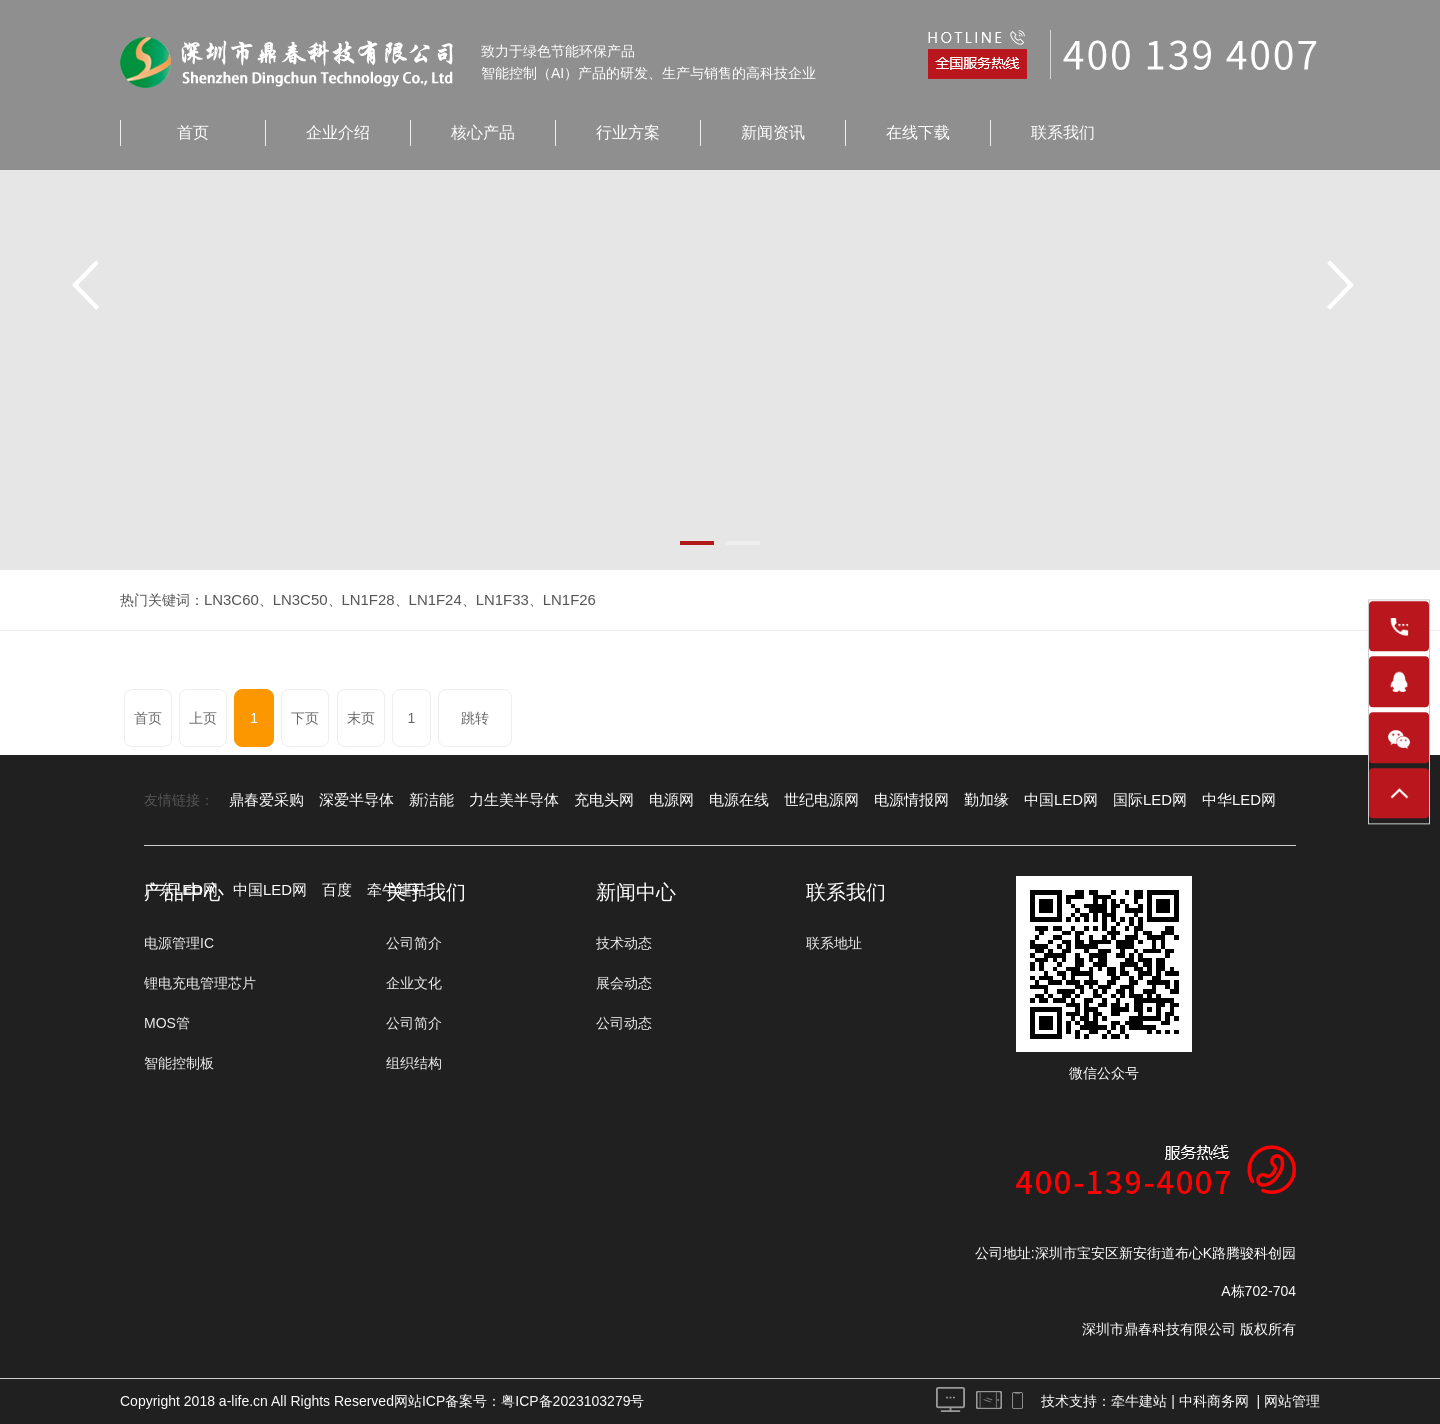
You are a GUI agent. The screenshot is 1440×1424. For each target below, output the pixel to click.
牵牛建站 (1139, 1401)
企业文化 (414, 983)
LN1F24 (424, 600)
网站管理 (1292, 1401)
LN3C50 (294, 600)
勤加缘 (945, 800)
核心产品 (483, 132)
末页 (341, 718)
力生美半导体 (498, 800)
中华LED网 (1183, 800)
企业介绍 (338, 132)
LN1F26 (551, 600)
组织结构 (414, 1063)
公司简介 (414, 943)
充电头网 (583, 800)
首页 (193, 132)
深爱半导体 (349, 800)
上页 (198, 718)
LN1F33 (487, 600)
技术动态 (624, 943)
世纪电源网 (789, 800)
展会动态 (624, 983)
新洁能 (420, 800)
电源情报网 (874, 800)
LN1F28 (360, 600)
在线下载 (918, 132)
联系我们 (1063, 132)
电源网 (647, 800)
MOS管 (167, 1023)
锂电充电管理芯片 (200, 983)
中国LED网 (1015, 800)
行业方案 (628, 132)
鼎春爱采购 (264, 800)
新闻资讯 (773, 132)
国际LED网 (1099, 800)
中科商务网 (1214, 1401)
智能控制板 (179, 1063)
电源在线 (711, 800)
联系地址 (834, 943)
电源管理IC (179, 943)
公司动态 (624, 1023)
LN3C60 (229, 600)
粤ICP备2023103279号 (572, 1401)
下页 (289, 718)
